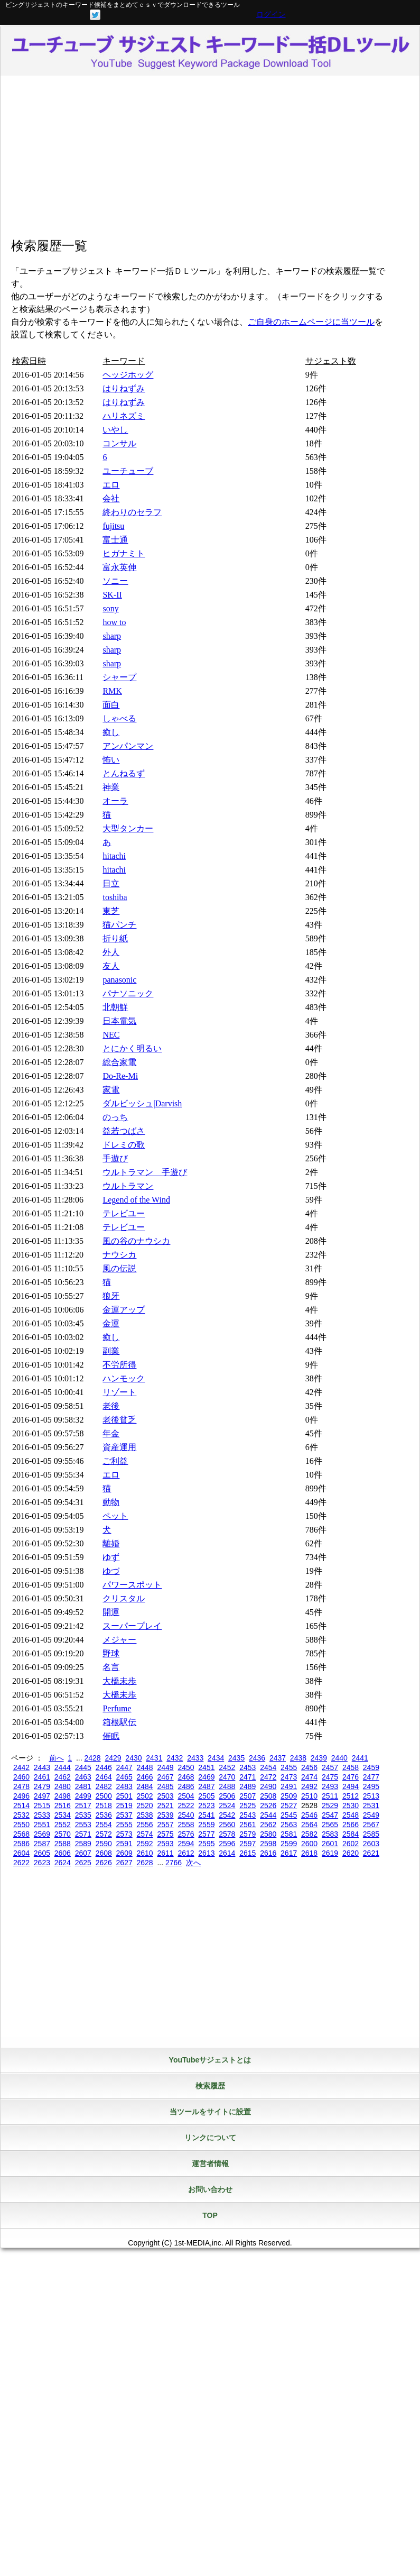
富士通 (115, 539)
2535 (83, 1815)
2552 (62, 1824)
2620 (350, 1853)
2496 (21, 1796)
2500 (104, 1796)
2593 (165, 1843)
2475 (330, 1777)
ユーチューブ (127, 470)
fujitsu (113, 525)
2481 (83, 1786)
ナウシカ (119, 1254)
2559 (206, 1824)
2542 (227, 1815)
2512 (350, 1796)
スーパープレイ (132, 1625)
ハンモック (123, 1378)
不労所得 (119, 1364)
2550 (21, 1824)
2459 (371, 1767)
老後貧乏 (119, 1419)
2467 (165, 1777)
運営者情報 (210, 2163)
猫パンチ (119, 924)
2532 (21, 1815)
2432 (174, 1758)
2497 (42, 1796)
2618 (309, 1853)
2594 (186, 1843)
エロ (110, 484)
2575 (165, 1834)
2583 (330, 1834)
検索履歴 (210, 2086)
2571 (83, 1834)
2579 (247, 1834)
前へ (56, 1758)
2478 (21, 1786)
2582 (309, 1834)
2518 (104, 1805)
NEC (110, 1034)
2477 (371, 1777)
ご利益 (115, 1460)
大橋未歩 (119, 1680)
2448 (145, 1767)
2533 (42, 1815)
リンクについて (210, 2137)
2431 (154, 1758)
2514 (21, 1805)
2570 (62, 1834)
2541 (206, 1815)
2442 (21, 1767)
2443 (42, 1767)
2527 (289, 1805)
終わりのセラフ (132, 512)
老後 (110, 1405)
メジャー (119, 1639)
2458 (350, 1767)
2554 (104, 1824)
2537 (124, 1815)
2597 (247, 1843)
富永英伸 (119, 567)
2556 (145, 1824)
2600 (309, 1843)
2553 (83, 1824)
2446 (104, 1767)
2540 (186, 1815)
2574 (145, 1834)
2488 (227, 1786)
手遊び (115, 1158)
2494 (350, 1786)
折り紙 (115, 938)
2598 (268, 1843)
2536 (104, 1815)
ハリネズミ (123, 415)
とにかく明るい (132, 1048)
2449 (165, 1767)
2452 (227, 1767)
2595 (206, 1843)
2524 (227, 1805)
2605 (42, 1853)
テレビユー (123, 1213)
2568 (21, 1834)
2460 (21, 1777)
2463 (83, 1777)
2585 (371, 1834)
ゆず (110, 1557)
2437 (277, 1758)
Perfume (116, 1708)
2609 (124, 1853)
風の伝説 (119, 1268)
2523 (206, 1805)
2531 (371, 1805)
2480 (62, 1786)
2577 (206, 1834)
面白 (110, 704)
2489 (247, 1786)
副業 (110, 1350)
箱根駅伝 (119, 1722)
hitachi (114, 855)
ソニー (115, 580)
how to (114, 622)
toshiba (114, 897)
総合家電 (119, 1062)
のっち (115, 1117)
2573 (124, 1834)
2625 (83, 1862)
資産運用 (119, 1447)
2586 (21, 1843)
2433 (195, 1758)
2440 (339, 1758)
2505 (206, 1796)
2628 (145, 1862)
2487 (206, 1786)
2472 (268, 1777)
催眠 (110, 1735)
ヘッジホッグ (127, 374)
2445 (83, 1767)
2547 (330, 1815)
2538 (145, 1815)
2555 (124, 1824)
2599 (289, 1843)
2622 (21, 1862)
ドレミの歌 (123, 1144)
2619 (330, 1853)
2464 (104, 1777)
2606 (62, 1853)
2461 (42, 1777)
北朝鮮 (115, 1007)
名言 (110, 1667)
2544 (268, 1815)
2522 (186, 1805)
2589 (83, 1843)
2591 (124, 1843)
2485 (165, 1786)
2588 (62, 1843)
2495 (371, 1786)
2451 (206, 1767)
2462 (62, 1777)
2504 (186, 1796)
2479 (42, 1786)
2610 (145, 1853)
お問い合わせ (210, 2189)
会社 (110, 498)
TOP (210, 2215)
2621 (371, 1853)
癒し (110, 732)
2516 (62, 1805)
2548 (350, 1815)
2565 (330, 1824)
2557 (165, 1824)
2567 (371, 1824)
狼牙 (110, 1295)
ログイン (271, 14)
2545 (289, 1815)
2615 (247, 1853)
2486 (186, 1786)
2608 (104, 1853)
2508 (268, 1796)
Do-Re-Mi (120, 1075)
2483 (124, 1786)
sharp (111, 635)
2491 (289, 1786)
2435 (236, 1758)
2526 (268, 1805)
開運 (110, 1612)
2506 (227, 1796)
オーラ (115, 800)
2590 (104, 1843)
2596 (227, 1843)
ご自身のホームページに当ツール (311, 321)
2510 (309, 1796)
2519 (124, 1805)
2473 (289, 1777)
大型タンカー (127, 828)
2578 (227, 1834)
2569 (42, 1834)
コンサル (119, 443)
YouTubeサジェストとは (210, 2060)
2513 (371, 1796)
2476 (350, 1777)
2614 (227, 1853)
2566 (350, 1824)
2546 (309, 1815)
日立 (110, 883)
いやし (115, 429)
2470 (227, 1777)
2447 (124, 1767)
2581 (289, 1834)
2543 (247, 1815)
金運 (110, 1323)
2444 (62, 1767)
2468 (186, 1777)
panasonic (119, 979)
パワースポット (132, 1584)
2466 (145, 1777)
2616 (268, 1853)
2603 (371, 1843)
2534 (62, 1815)
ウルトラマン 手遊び (144, 1172)
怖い (110, 759)
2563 (289, 1824)
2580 (268, 1834)
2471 (247, 1777)
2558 (186, 1824)
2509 (289, 1796)
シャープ (119, 677)
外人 (110, 952)
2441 (360, 1758)
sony (110, 608)
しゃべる (119, 718)
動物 (110, 1502)
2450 (186, 1767)
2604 (21, 1853)
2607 (83, 1853)
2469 (206, 1777)
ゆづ (110, 1570)
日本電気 (119, 1020)
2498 (62, 1796)
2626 (104, 1862)
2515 (42, 1805)
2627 (124, 1862)
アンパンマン (127, 745)
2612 (186, 1853)
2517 (83, 1805)
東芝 (110, 910)
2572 (104, 1834)
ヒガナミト (123, 553)
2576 (186, 1834)
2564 (309, 1824)
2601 (330, 1843)
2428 (92, 1758)
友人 (110, 965)
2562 (268, 1824)
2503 (165, 1796)
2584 (350, 1834)
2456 (309, 1767)
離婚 (110, 1543)
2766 (173, 1862)
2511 (330, 1796)
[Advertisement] (210, 160)
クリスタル (123, 1598)
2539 (165, 1815)
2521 (165, 1805)
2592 (145, 1843)
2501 (124, 1796)
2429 (113, 1758)
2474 (309, 1777)
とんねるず (123, 773)
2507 (247, 1796)
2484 (145, 1786)
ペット (115, 1515)
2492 (309, 1786)
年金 (110, 1433)
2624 (62, 1862)
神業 (110, 787)
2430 (133, 1758)
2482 (104, 1786)
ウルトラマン (127, 1185)
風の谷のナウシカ (136, 1240)
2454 (268, 1767)
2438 (298, 1758)
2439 (319, 1758)
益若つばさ (123, 1130)
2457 (330, 1767)
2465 (124, 1777)
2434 (216, 1758)
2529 (330, 1805)
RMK (112, 690)
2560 (227, 1824)
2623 (42, 1862)
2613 (206, 1853)
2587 (42, 1843)
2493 (330, 1786)
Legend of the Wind (136, 1199)
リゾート (119, 1392)
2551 (42, 1824)
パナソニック (127, 993)
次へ (193, 1862)
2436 (257, 1758)
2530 (350, 1805)
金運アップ (123, 1309)
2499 (83, 1796)
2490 (268, 1786)
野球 (110, 1653)
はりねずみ (123, 388)
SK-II (112, 594)
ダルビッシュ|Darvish (142, 1103)
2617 (289, 1853)
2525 (247, 1805)
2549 (371, 1815)
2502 (145, 1796)
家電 (110, 1089)
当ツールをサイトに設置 (210, 2111)
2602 (350, 1843)
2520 (145, 1805)
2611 (165, 1853)
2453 (247, 1767)
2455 (289, 1767)
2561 (247, 1824)
